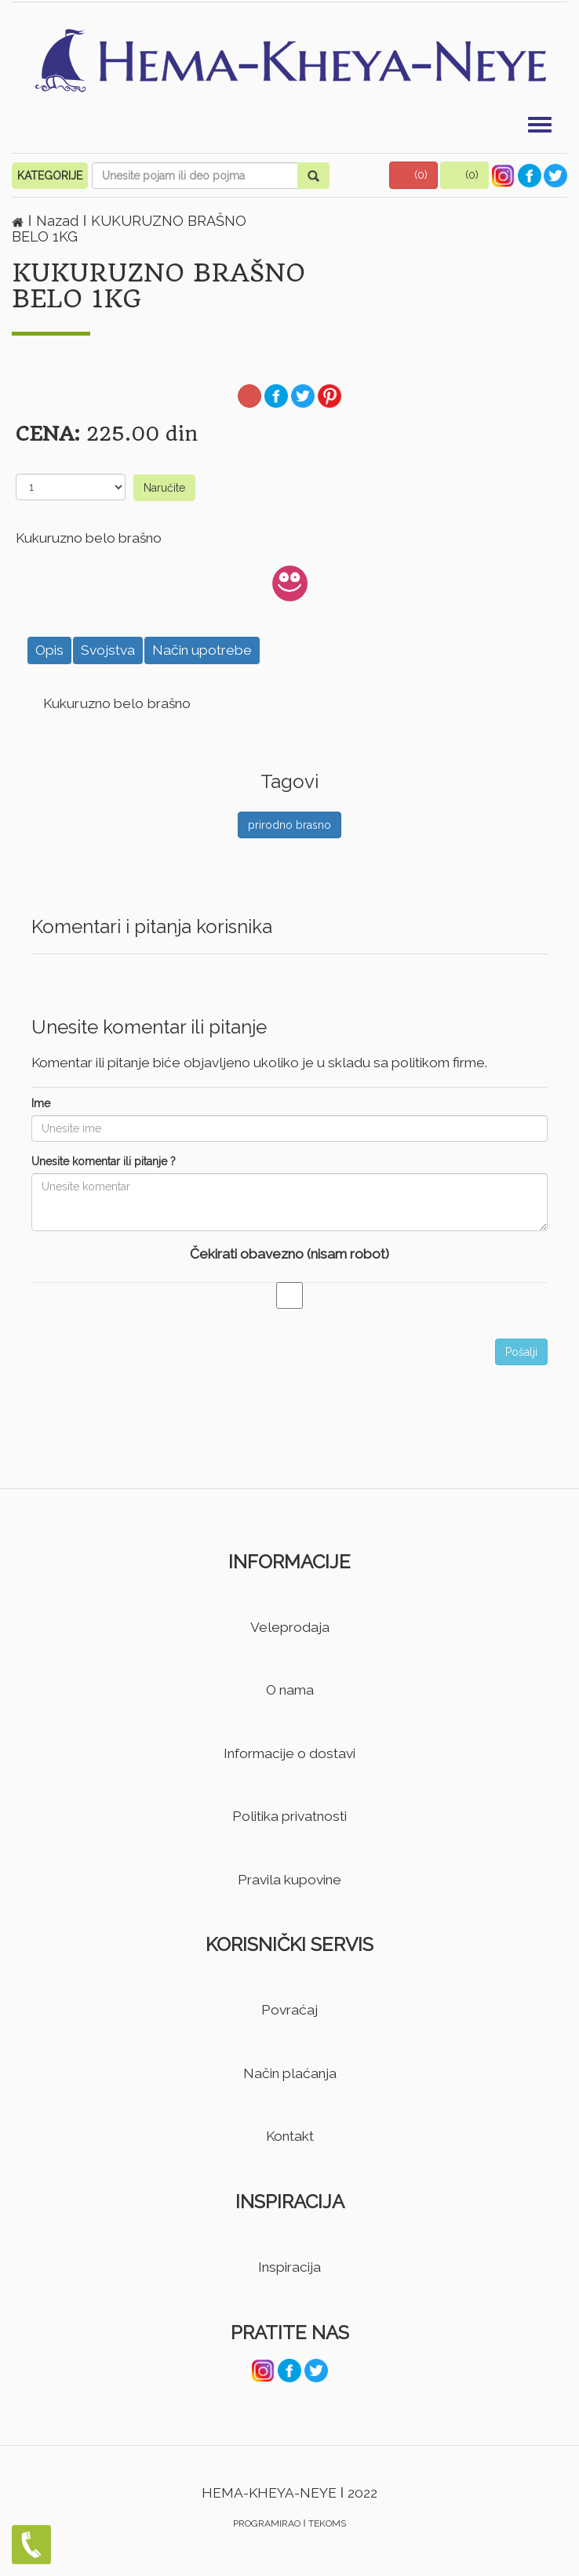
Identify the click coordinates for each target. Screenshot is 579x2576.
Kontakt (290, 2136)
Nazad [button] (59, 221)
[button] (413, 175)
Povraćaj (289, 2010)
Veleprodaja (290, 1627)
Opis (49, 650)
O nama (290, 1690)
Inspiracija (289, 2267)
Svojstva (108, 650)
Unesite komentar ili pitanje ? (103, 1161)
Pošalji (521, 1352)
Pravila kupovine (289, 1879)
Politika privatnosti (289, 1816)
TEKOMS (327, 2523)
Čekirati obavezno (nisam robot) (289, 1254)
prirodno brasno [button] (289, 825)
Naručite (164, 487)
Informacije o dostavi (289, 1753)
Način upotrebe (202, 650)
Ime (40, 1103)
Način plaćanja (290, 2073)
